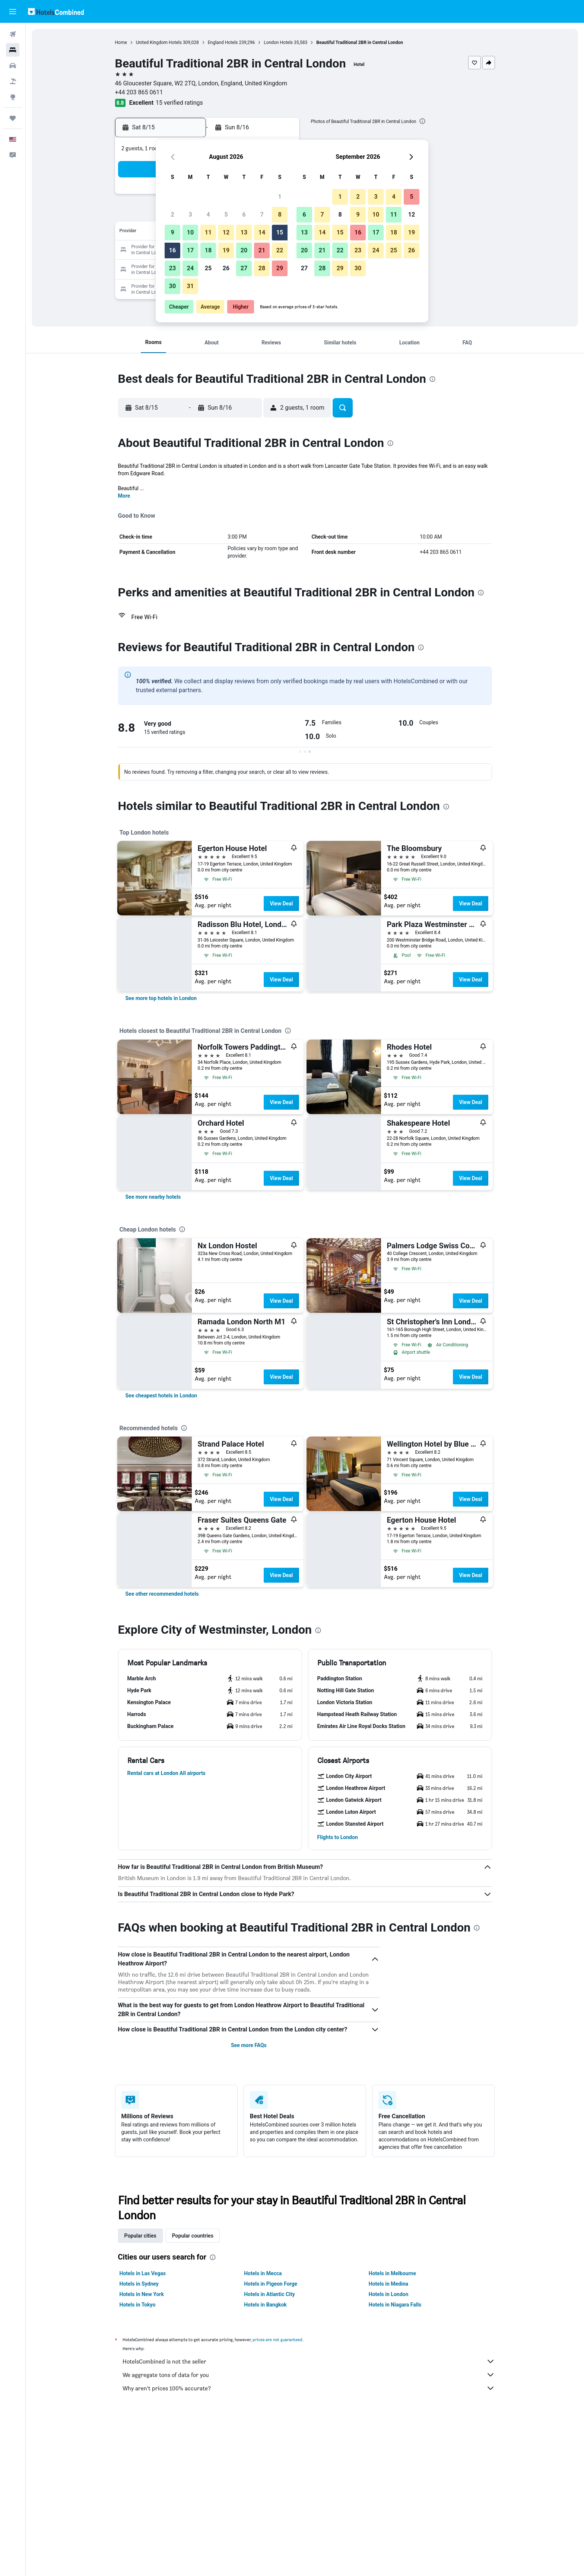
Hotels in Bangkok (265, 2305)
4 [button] (208, 214)
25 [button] (208, 268)
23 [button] (172, 268)
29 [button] (279, 268)
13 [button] (244, 232)
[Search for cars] (12, 65)
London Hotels (278, 42)
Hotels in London (388, 2294)
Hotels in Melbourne (392, 2273)
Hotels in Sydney (139, 2284)
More (124, 496)
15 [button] (279, 232)
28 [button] (261, 268)
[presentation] (422, 121)
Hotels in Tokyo (138, 2305)
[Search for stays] (12, 49)
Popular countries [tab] (192, 2236)
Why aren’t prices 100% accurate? (309, 2388)
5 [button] (226, 214)
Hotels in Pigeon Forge (270, 2284)
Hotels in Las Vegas (143, 2273)
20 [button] (244, 250)
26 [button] (226, 268)
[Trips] (12, 118)
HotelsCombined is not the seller (309, 2361)
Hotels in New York (142, 2294)
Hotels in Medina (388, 2284)
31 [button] (190, 286)
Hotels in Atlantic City (269, 2294)
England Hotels (223, 42)
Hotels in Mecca (263, 2273)
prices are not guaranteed (277, 2339)
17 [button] (190, 250)
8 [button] (279, 214)
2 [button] (172, 214)
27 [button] (244, 268)
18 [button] (208, 250)
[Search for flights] (12, 34)
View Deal (281, 904)
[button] (12, 11)
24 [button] (190, 268)
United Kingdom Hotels (159, 42)
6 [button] (243, 214)
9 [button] (172, 232)
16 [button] (172, 250)
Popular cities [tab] (140, 2236)
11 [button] (208, 232)
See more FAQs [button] (249, 2045)
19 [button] (226, 250)
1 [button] (279, 196)
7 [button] (261, 214)
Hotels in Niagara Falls (395, 2305)
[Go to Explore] (12, 96)
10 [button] (190, 232)
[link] (161, 998)
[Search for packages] (12, 81)
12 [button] (226, 232)
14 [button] (261, 232)
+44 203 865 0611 (139, 92)
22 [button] (279, 250)
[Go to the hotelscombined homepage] (56, 11)
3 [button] (190, 214)
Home (121, 42)
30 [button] (172, 286)
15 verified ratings (179, 102)
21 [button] (261, 250)
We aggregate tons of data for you (309, 2374)
